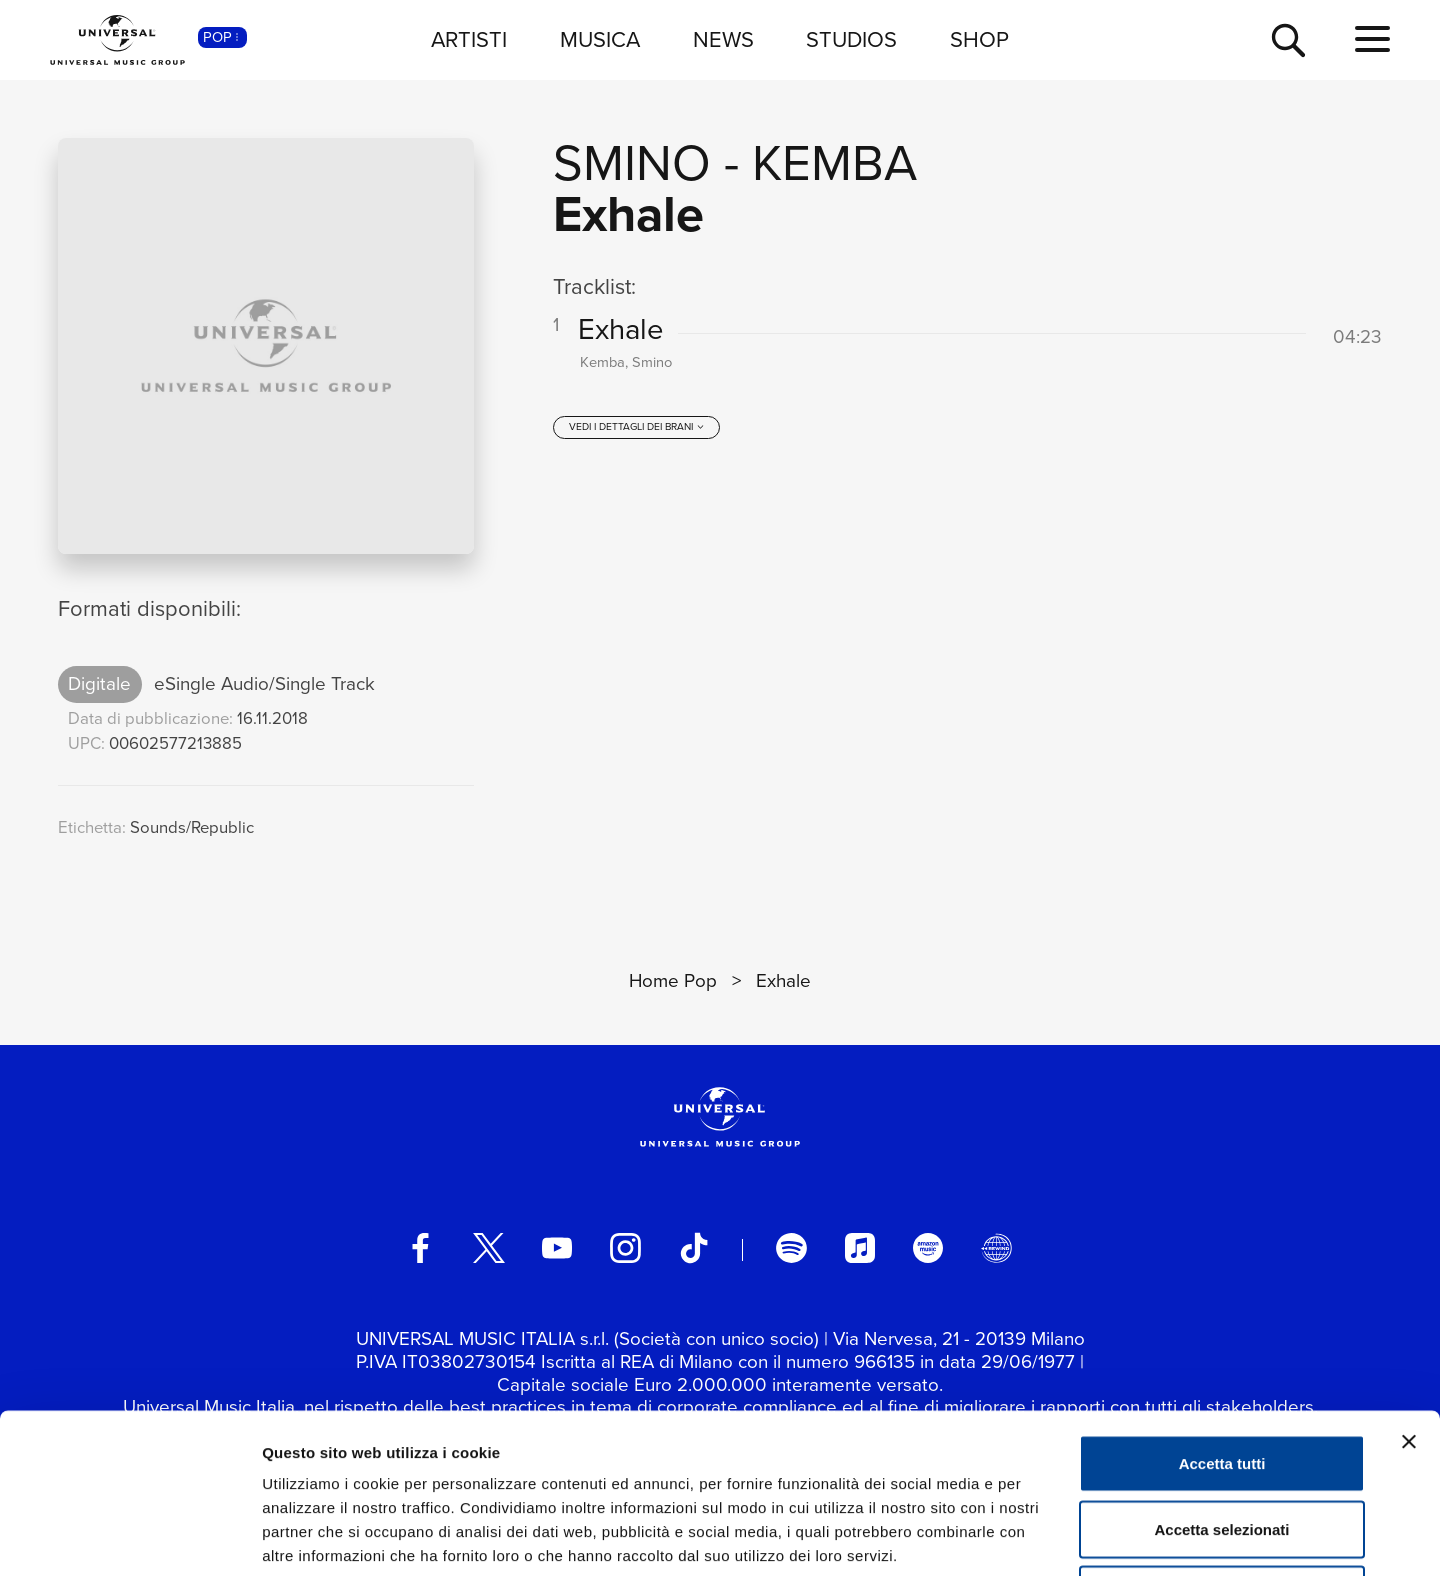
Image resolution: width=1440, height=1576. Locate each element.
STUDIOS (851, 39)
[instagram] (625, 1248)
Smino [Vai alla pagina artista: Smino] (632, 162)
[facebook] (420, 1248)
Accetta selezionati (1221, 1379)
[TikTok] (694, 1248)
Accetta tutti (1222, 1313)
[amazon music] (928, 1248)
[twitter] (489, 1248)
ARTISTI (469, 39)
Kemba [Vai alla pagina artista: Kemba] (834, 162)
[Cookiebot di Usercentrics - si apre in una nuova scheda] (129, 1537)
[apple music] (860, 1248)
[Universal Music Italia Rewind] (996, 1248)
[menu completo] (1372, 40)
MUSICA (600, 39)
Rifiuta (1222, 1444)
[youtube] (557, 1248)
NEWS (723, 39)
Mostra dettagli (1052, 1536)
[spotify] (791, 1248)
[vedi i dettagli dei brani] (637, 427)
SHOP (979, 39)
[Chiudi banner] (1409, 1292)
